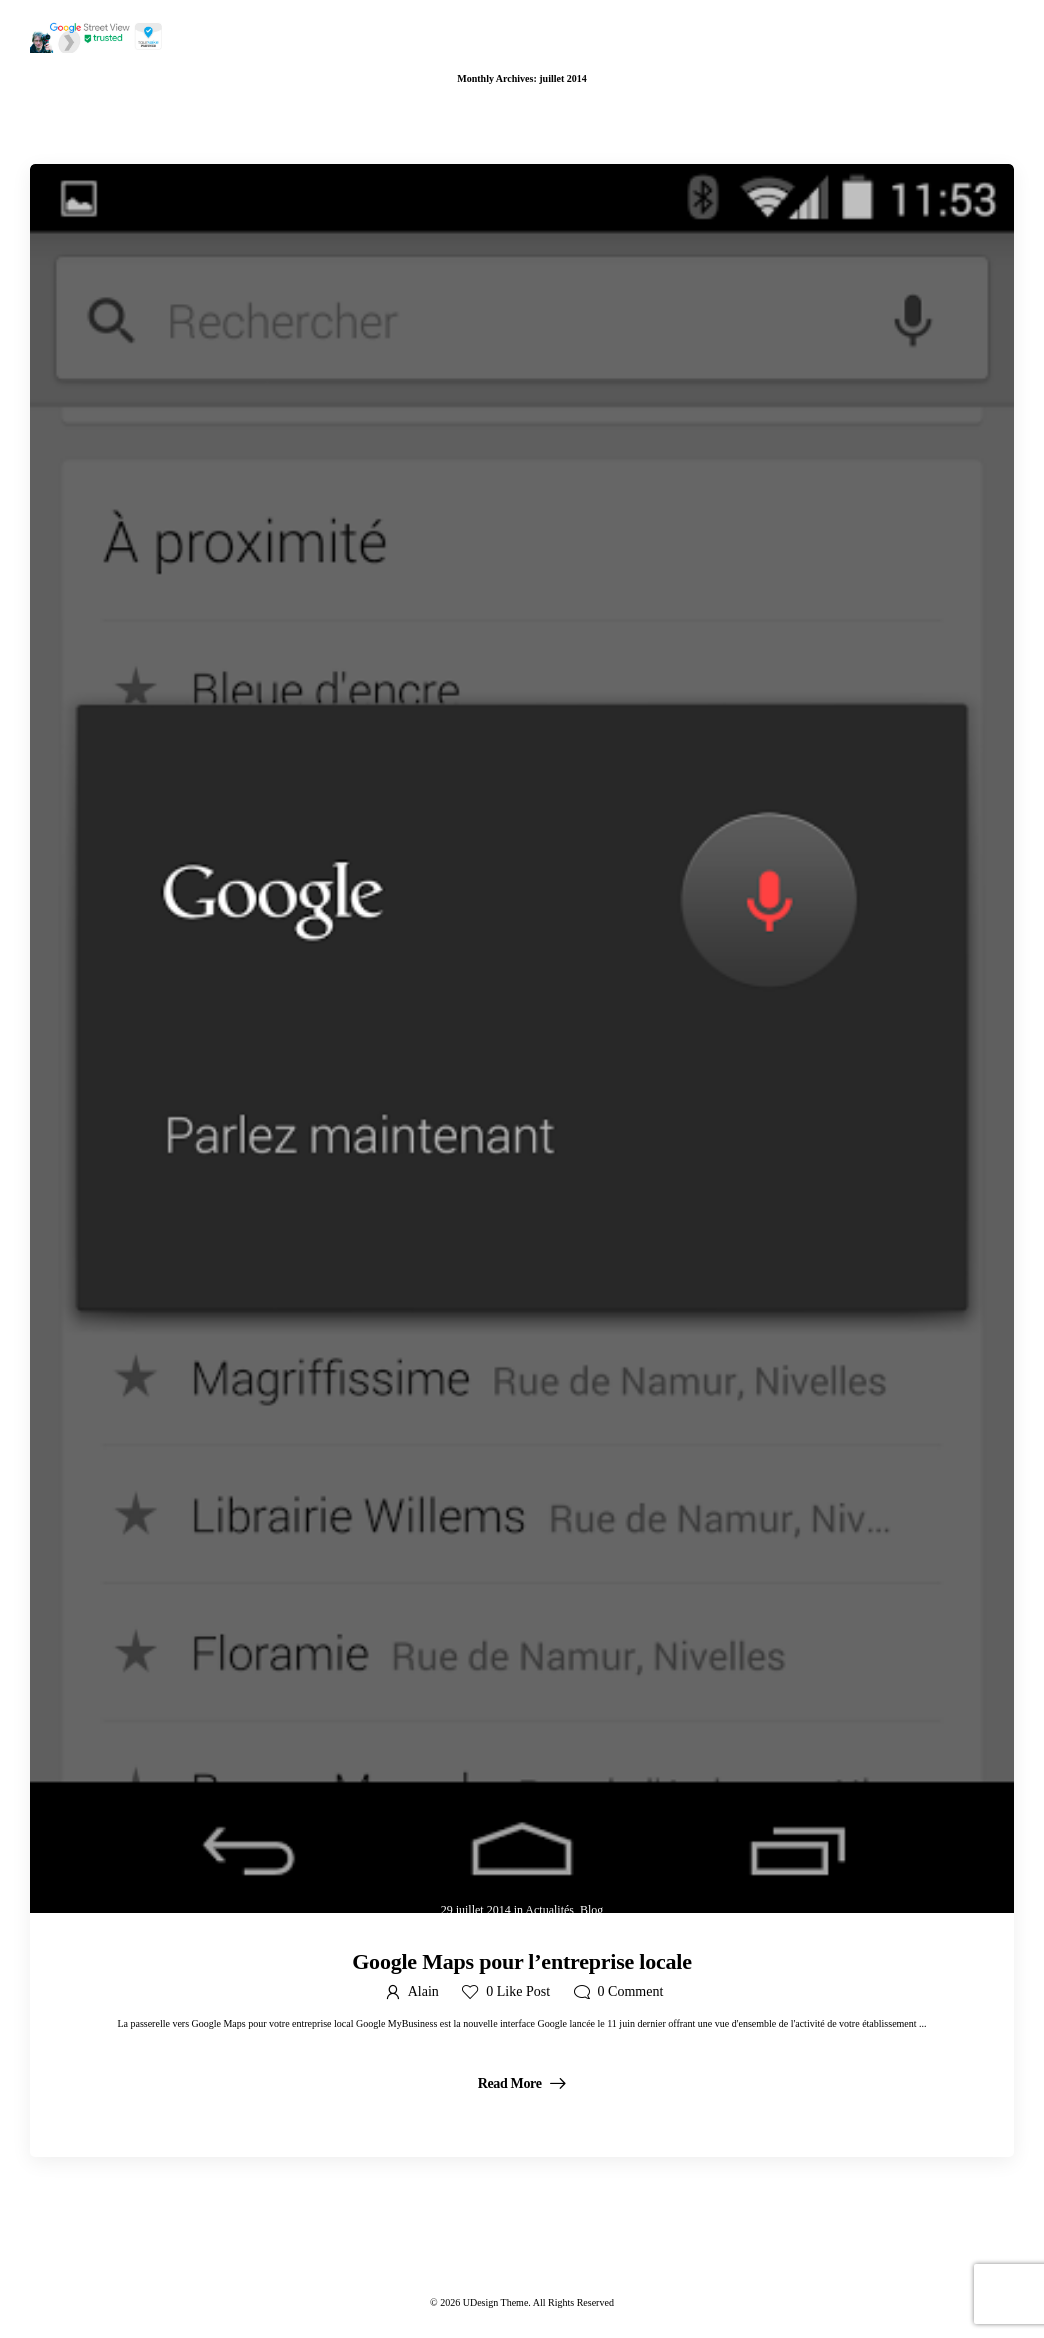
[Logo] (97, 36)
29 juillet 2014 (476, 1910)
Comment (631, 1991)
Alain (423, 1991)
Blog (591, 1910)
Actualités (549, 1910)
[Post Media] (522, 1038)
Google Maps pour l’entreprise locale (522, 1961)
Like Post (518, 1991)
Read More (511, 2083)
